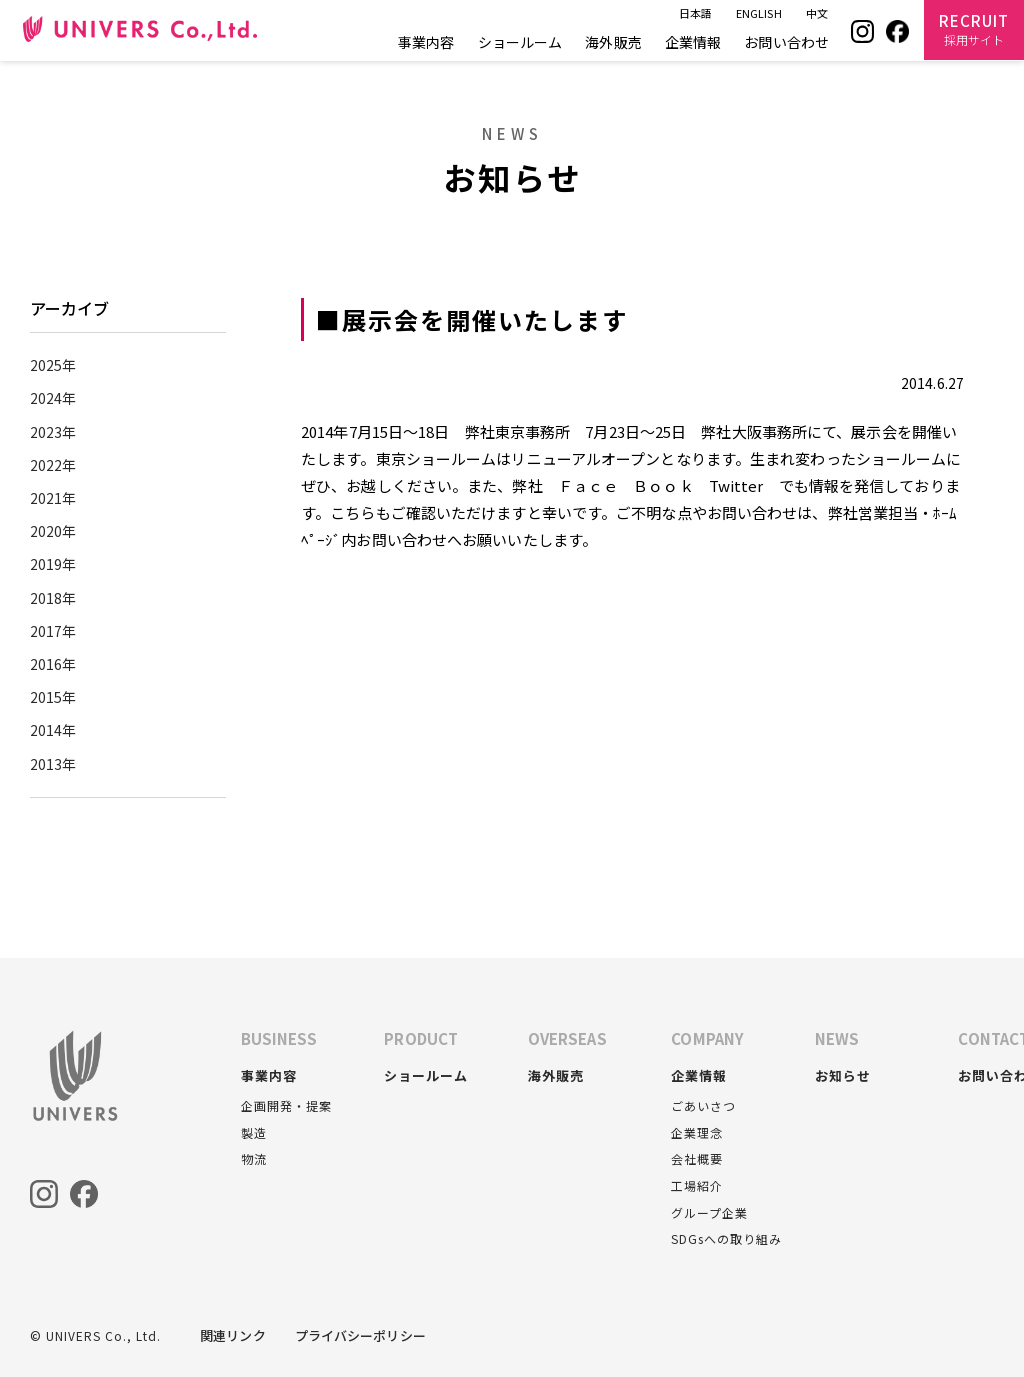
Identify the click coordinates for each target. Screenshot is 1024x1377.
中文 (817, 13)
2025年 (53, 365)
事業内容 (426, 42)
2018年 (53, 598)
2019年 (53, 564)
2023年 (53, 432)
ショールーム (520, 42)
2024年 (53, 398)
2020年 (53, 531)
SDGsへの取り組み (726, 1238)
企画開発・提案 (286, 1105)
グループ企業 (709, 1212)
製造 (254, 1132)
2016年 (53, 664)
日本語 (695, 13)
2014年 (53, 730)
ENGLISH (759, 13)
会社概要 (697, 1158)
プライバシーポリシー (360, 1335)
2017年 (53, 631)
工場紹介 (697, 1185)
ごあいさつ (703, 1105)
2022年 (53, 465)
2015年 (53, 697)
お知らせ (843, 1075)
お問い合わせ (786, 42)
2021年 (53, 498)
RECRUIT (974, 29)
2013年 (53, 764)
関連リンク (233, 1335)
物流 (254, 1158)
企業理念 (697, 1132)
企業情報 (693, 42)
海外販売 (613, 42)
